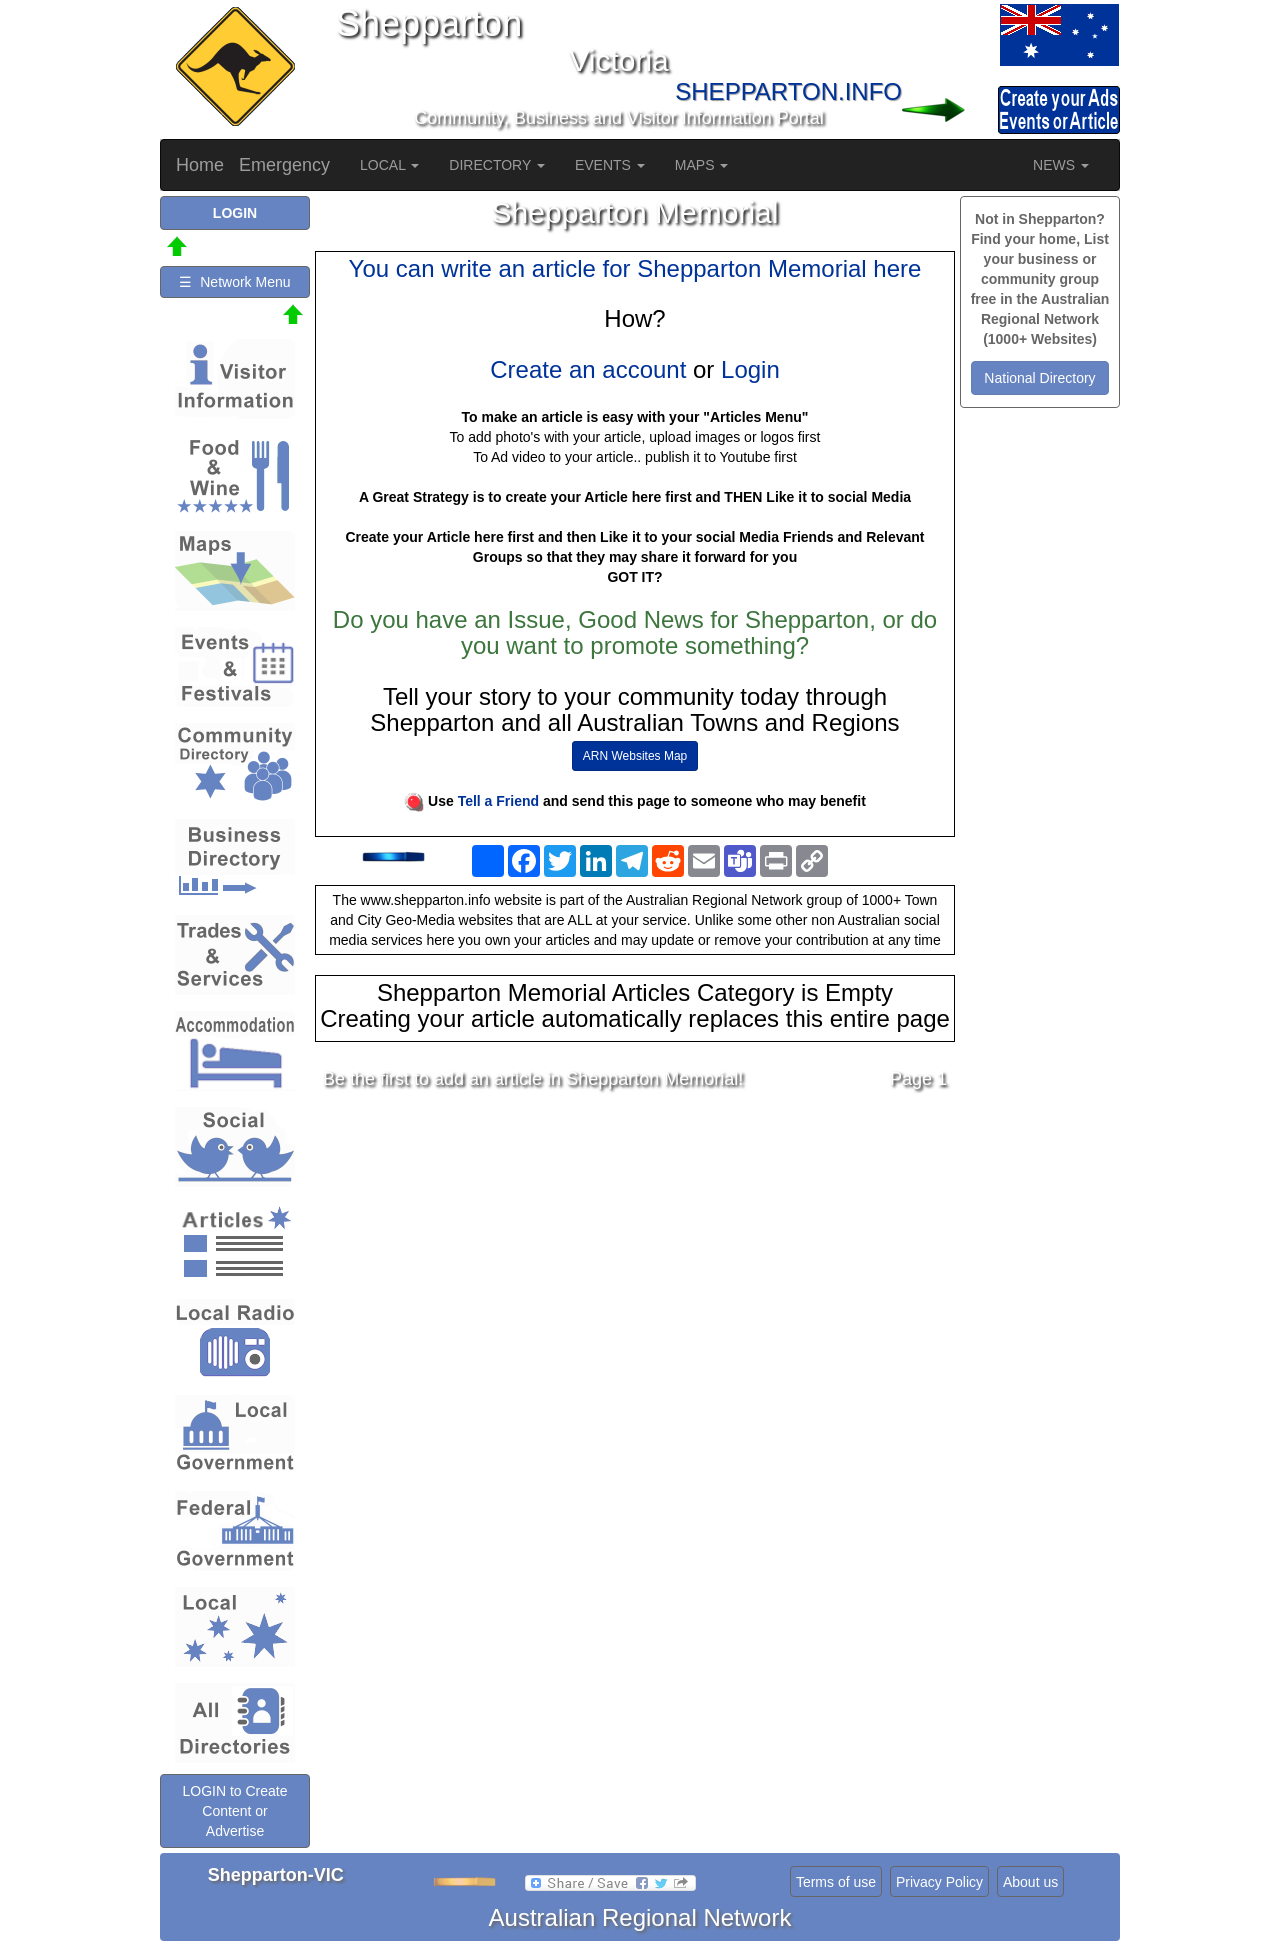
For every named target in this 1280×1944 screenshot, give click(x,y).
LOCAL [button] (389, 165)
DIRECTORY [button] (497, 165)
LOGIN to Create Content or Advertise (234, 1811)
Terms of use (836, 1882)
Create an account (588, 369)
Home (200, 165)
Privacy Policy (939, 1882)
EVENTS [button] (610, 165)
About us (1030, 1882)
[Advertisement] (635, 1263)
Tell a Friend (498, 801)
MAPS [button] (702, 165)
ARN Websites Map (635, 756)
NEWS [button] (1061, 165)
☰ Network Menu (234, 282)
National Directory (1039, 378)
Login (750, 369)
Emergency (284, 165)
